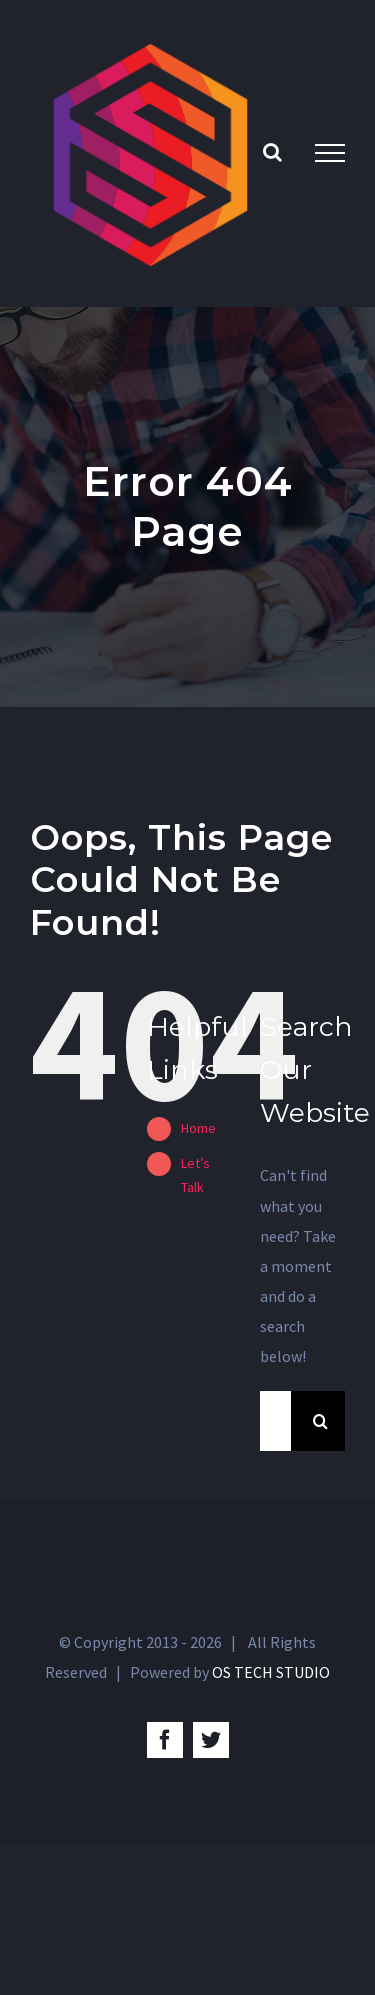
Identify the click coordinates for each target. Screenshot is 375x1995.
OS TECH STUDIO (271, 1672)
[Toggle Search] (272, 152)
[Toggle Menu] (330, 153)
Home (198, 1128)
